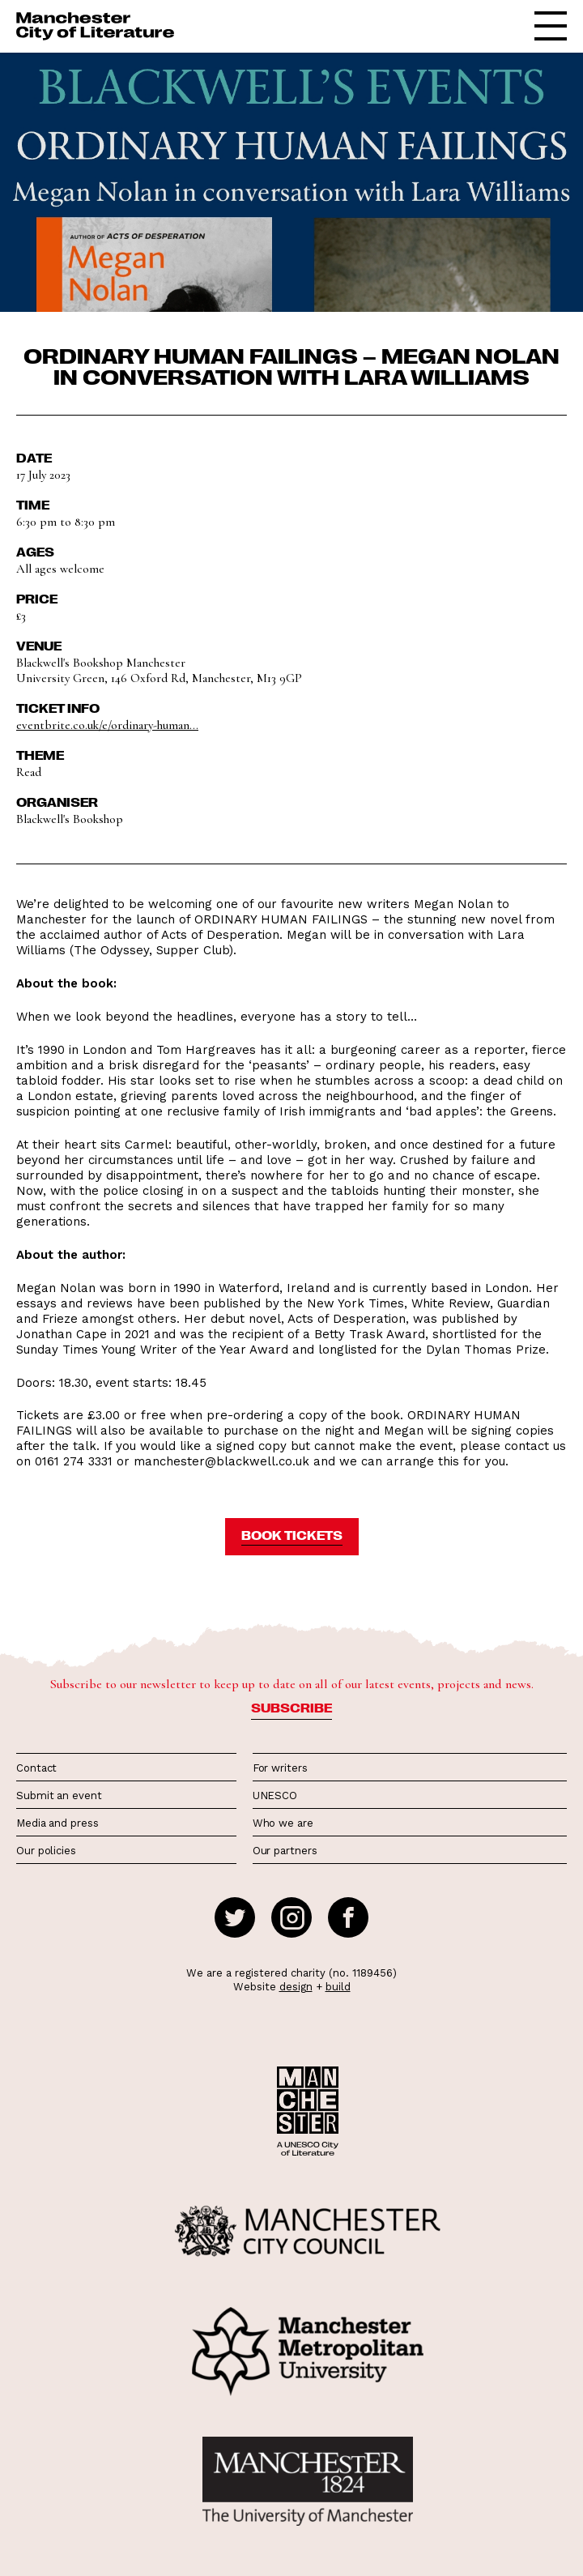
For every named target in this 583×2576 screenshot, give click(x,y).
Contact (36, 1768)
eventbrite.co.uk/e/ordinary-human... (107, 725)
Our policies (46, 1851)
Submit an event (59, 1795)
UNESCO (275, 1795)
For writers (280, 1768)
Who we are (283, 1823)
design (296, 1987)
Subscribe (291, 1707)
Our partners (285, 1851)
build (338, 1987)
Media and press (57, 1823)
